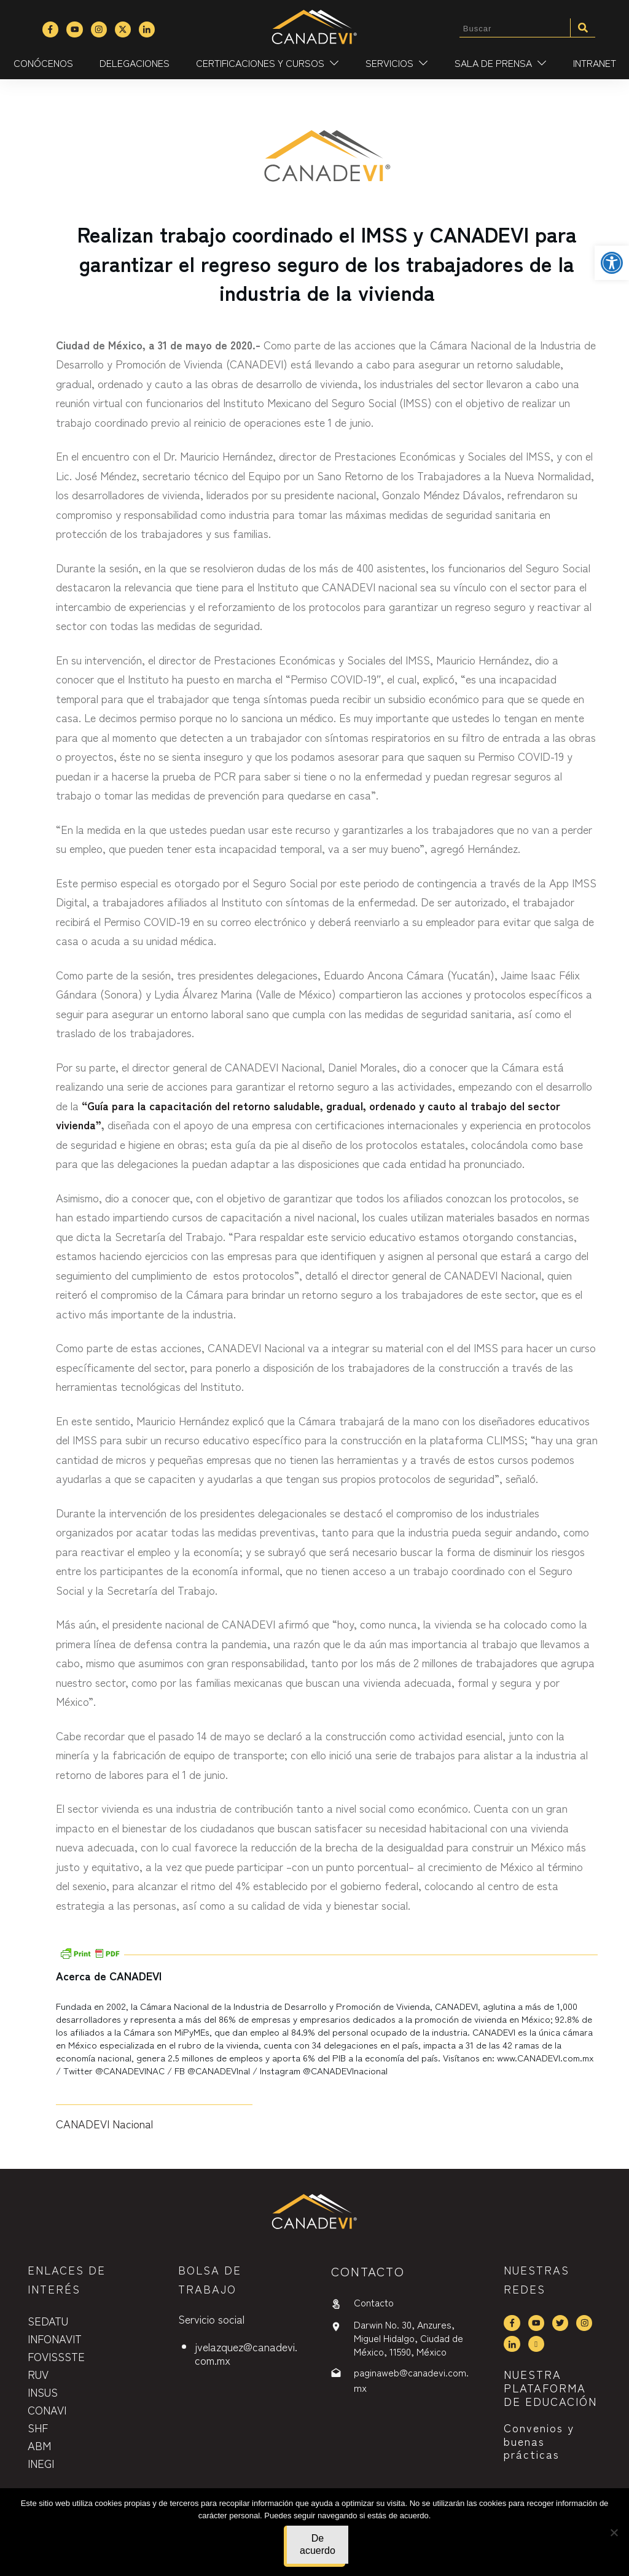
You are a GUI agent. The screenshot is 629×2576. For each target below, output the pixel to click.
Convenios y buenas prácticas (539, 2440)
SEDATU (48, 2321)
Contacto (374, 2302)
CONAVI (47, 2410)
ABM (39, 2445)
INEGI (41, 2463)
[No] (614, 2532)
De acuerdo (317, 2544)
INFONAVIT (55, 2338)
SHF (38, 2427)
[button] (612, 263)
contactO (368, 2271)
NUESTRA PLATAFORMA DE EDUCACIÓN (550, 2387)
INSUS (43, 2392)
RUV (38, 2374)
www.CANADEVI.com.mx (545, 2057)
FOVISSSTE (56, 2356)
